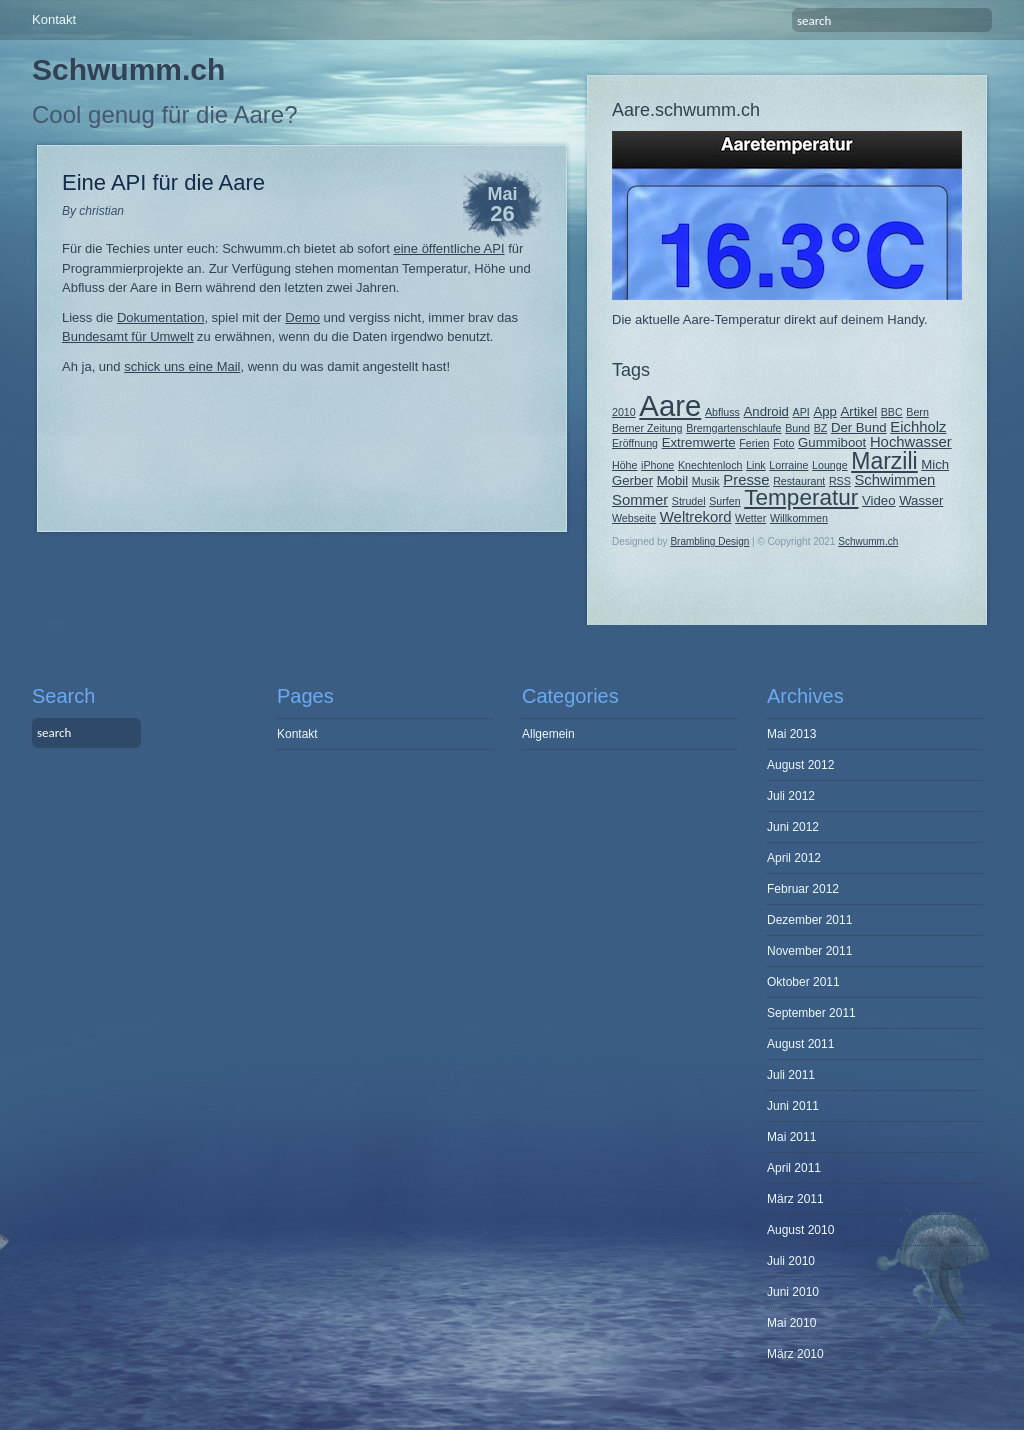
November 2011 (809, 951)
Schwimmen (894, 480)
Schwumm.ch (128, 69)
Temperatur (801, 497)
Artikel (859, 411)
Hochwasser (911, 442)
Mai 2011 (791, 1137)
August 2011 (800, 1044)
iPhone (657, 465)
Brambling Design (709, 541)
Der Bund (859, 427)
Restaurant (799, 481)
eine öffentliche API (448, 248)
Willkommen (799, 518)
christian (101, 211)
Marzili (884, 461)
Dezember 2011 (809, 920)
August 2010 (800, 1230)
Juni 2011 (793, 1106)
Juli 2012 (791, 796)
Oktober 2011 (803, 982)
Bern (917, 412)
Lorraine (788, 465)
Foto (783, 443)
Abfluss (722, 412)
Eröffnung (635, 443)
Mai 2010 (791, 1323)
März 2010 (795, 1354)
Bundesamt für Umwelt (128, 336)
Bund (797, 428)
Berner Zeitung (647, 428)
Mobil (673, 480)
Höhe (624, 465)
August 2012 (800, 765)
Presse (746, 480)
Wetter (750, 518)
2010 (624, 412)
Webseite (634, 518)
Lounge (830, 465)
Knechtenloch (710, 465)
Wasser (921, 500)
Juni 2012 (793, 827)
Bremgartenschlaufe (733, 428)
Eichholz (918, 427)
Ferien (754, 443)
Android (766, 411)
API (801, 412)
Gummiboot (832, 442)
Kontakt (54, 19)
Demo (302, 317)
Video (879, 500)
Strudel (689, 501)
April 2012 (794, 858)
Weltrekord (696, 517)
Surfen (724, 501)
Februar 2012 (803, 889)
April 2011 (794, 1168)
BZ (821, 428)
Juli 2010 (791, 1261)
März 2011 (795, 1199)
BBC (892, 412)
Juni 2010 (793, 1292)
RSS (840, 481)
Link (756, 465)
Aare (670, 405)
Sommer (640, 500)
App (824, 411)
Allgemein (548, 734)
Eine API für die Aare (163, 182)
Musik (706, 481)
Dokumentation (160, 317)
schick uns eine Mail (182, 366)
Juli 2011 (791, 1075)
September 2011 (811, 1013)
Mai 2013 (791, 734)
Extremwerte (699, 442)
